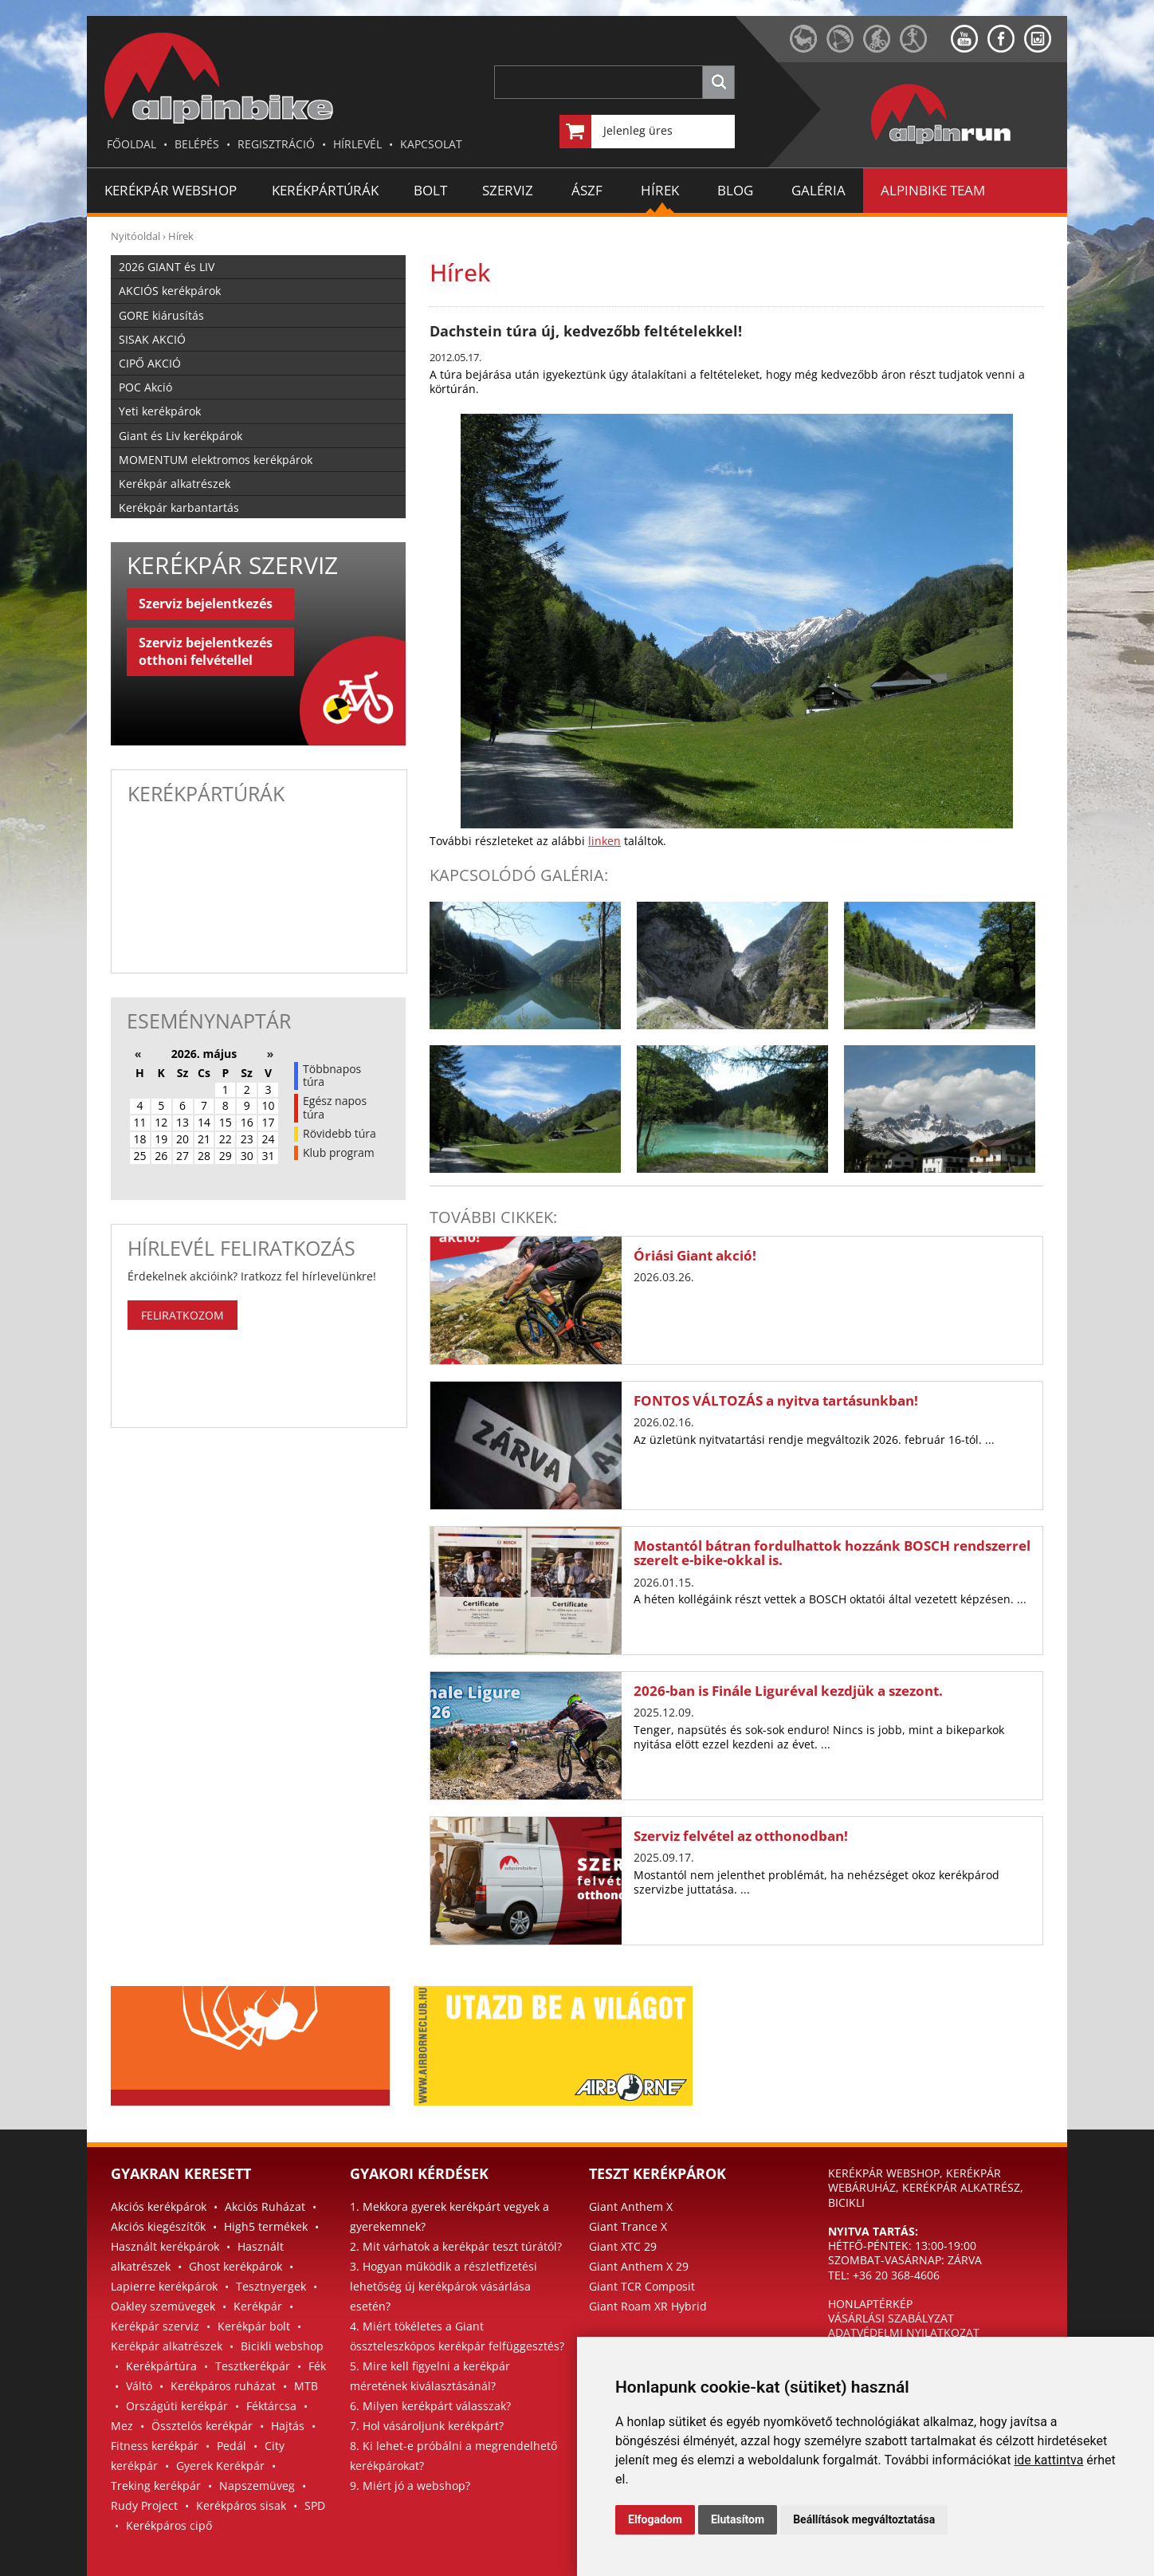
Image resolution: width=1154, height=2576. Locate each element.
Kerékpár (258, 2306)
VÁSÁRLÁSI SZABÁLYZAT (891, 2318)
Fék (317, 2365)
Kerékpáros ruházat (223, 2385)
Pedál (231, 2445)
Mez (122, 2425)
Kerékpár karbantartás (179, 507)
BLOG (735, 190)
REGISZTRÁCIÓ (276, 143)
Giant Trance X (628, 2226)
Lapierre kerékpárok (164, 2286)
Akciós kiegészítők (158, 2226)
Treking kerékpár (156, 2485)
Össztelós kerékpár (202, 2425)
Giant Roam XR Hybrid (648, 2306)
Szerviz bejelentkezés (206, 603)
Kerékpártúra (161, 2365)
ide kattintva (1048, 2460)
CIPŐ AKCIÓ (150, 363)
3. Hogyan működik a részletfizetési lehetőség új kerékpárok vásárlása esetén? (443, 2286)
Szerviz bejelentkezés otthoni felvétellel (206, 651)
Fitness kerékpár (154, 2445)
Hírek (181, 236)
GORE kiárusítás (161, 315)
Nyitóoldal (135, 236)
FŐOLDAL (131, 143)
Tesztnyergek (271, 2286)
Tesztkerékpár (252, 2365)
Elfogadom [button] (655, 2519)
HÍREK (660, 190)
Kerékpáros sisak (241, 2505)
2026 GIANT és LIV (166, 266)
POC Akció (145, 387)
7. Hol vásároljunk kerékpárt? (427, 2425)
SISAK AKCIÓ (152, 339)
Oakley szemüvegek (163, 2306)
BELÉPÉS (197, 143)
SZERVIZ (507, 190)
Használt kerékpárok (165, 2246)
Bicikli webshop (282, 2346)
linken (604, 840)
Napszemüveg (257, 2485)
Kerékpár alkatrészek (174, 483)
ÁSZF (587, 190)
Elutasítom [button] (737, 2519)
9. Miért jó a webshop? (410, 2485)
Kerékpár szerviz (155, 2326)
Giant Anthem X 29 (639, 2266)
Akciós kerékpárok (158, 2206)
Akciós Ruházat (265, 2206)
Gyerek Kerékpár (220, 2465)
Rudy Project (144, 2505)
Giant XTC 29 (623, 2246)
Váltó (139, 2385)
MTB (306, 2385)
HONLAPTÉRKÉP (870, 2303)
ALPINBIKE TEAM (933, 190)
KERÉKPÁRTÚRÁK (325, 190)
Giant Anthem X (631, 2206)
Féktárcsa (271, 2405)
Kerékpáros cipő (169, 2525)
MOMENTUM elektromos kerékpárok (215, 459)
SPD (314, 2505)
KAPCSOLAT (431, 143)
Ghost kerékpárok (235, 2266)
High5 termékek (266, 2226)
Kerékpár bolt (254, 2326)
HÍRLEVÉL (357, 143)
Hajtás (287, 2425)
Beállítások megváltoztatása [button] (864, 2519)
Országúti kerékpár (177, 2405)
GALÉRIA (818, 190)
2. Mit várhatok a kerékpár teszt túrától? (456, 2246)
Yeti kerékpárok (160, 411)
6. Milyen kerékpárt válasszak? (430, 2405)
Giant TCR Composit (642, 2286)
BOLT (430, 190)
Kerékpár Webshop (170, 190)
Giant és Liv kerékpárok (180, 435)
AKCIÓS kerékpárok (170, 290)
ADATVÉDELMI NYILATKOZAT (903, 2332)
